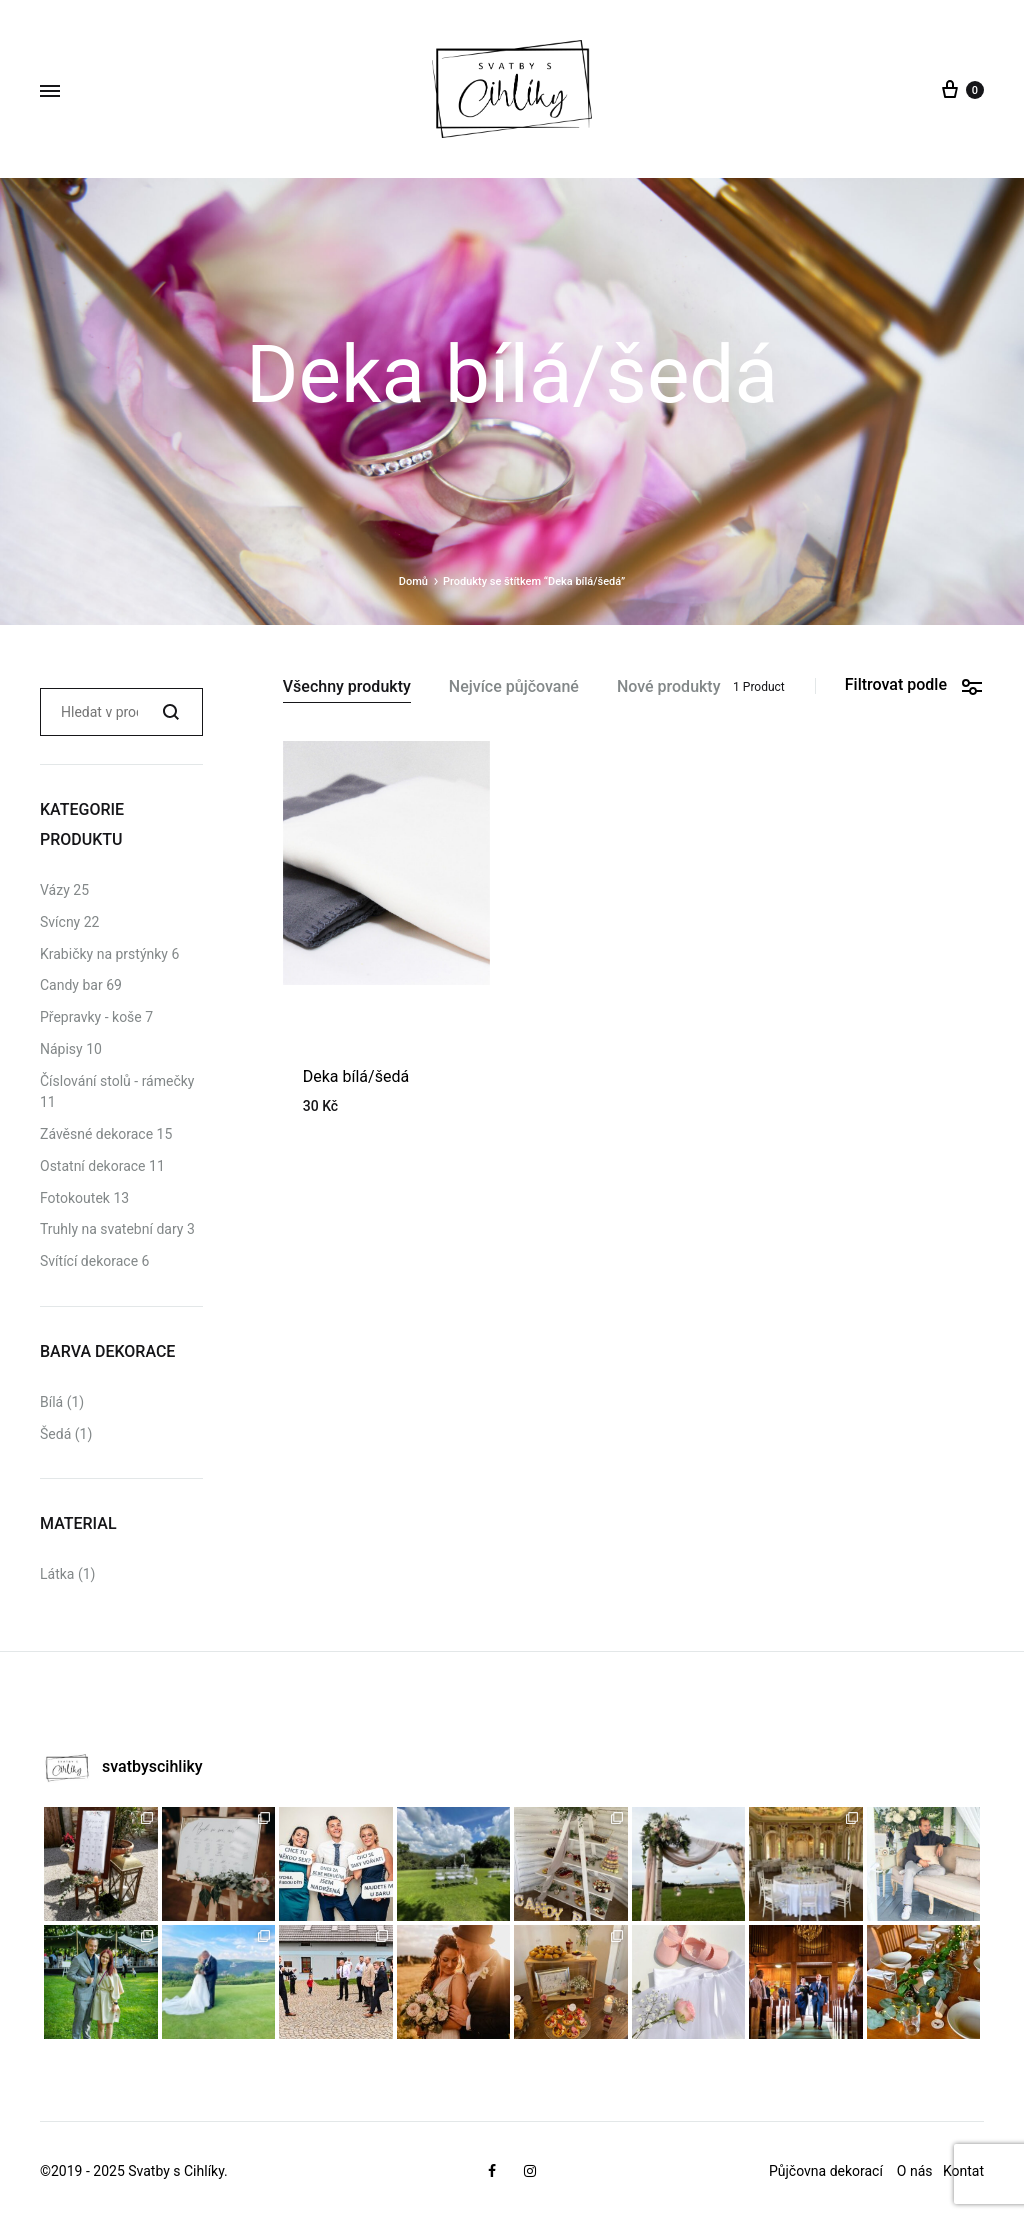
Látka (57, 1574)
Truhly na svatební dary (111, 1229)
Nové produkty (669, 687)
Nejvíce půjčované (514, 687)
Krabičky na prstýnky (104, 954)
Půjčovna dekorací (826, 2171)
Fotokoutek (75, 1198)
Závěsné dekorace (96, 1134)
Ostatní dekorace (93, 1166)
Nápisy (61, 1049)
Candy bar (71, 985)
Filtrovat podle (914, 686)
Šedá (55, 1434)
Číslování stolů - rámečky (117, 1081)
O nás (916, 2171)
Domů (413, 581)
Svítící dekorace (89, 1261)
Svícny (60, 922)
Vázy (55, 890)
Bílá (51, 1402)
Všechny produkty (347, 687)
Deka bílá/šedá (356, 1076)
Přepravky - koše (91, 1017)
